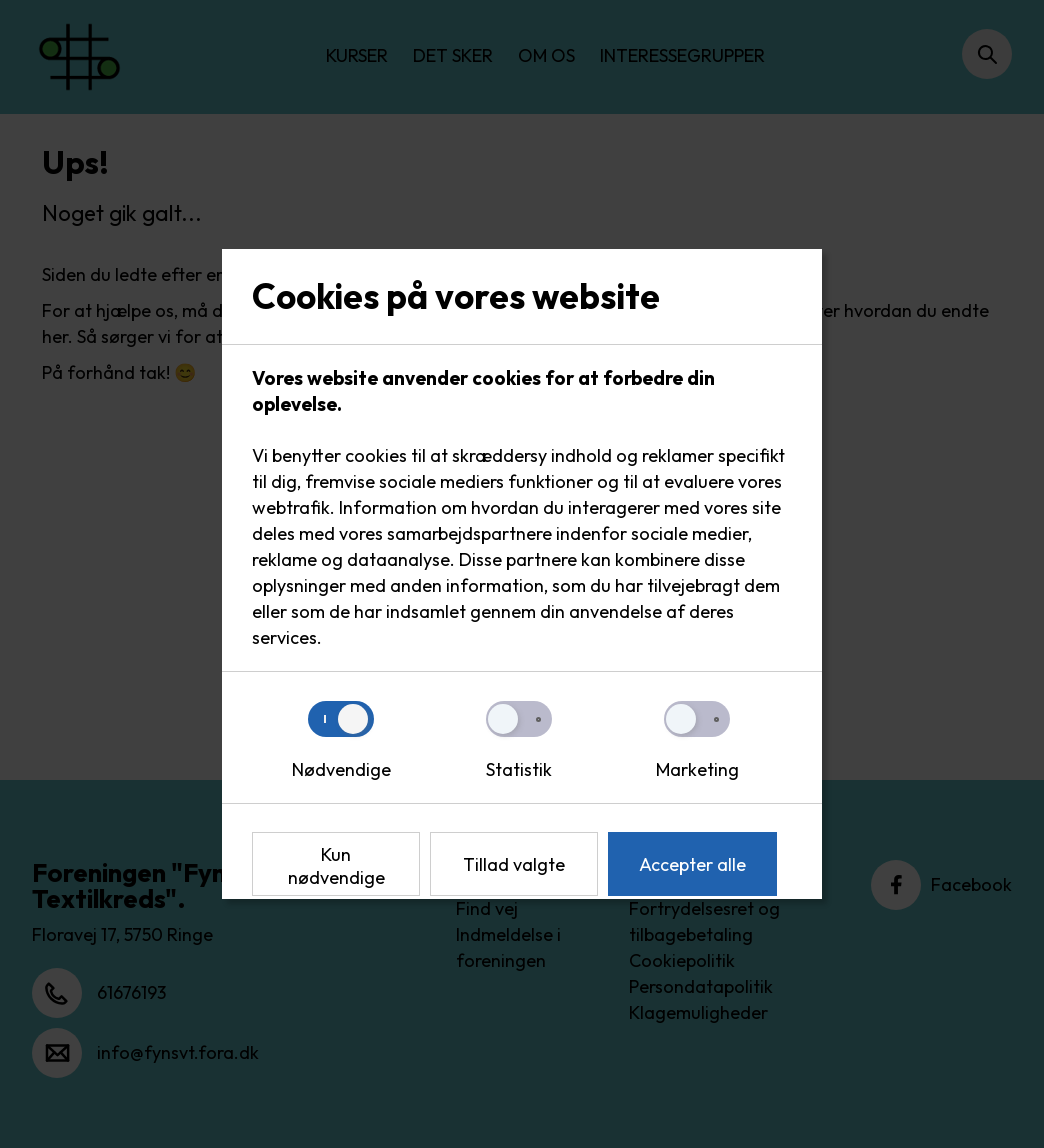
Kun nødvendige (336, 866)
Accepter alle (692, 864)
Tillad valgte (514, 864)
